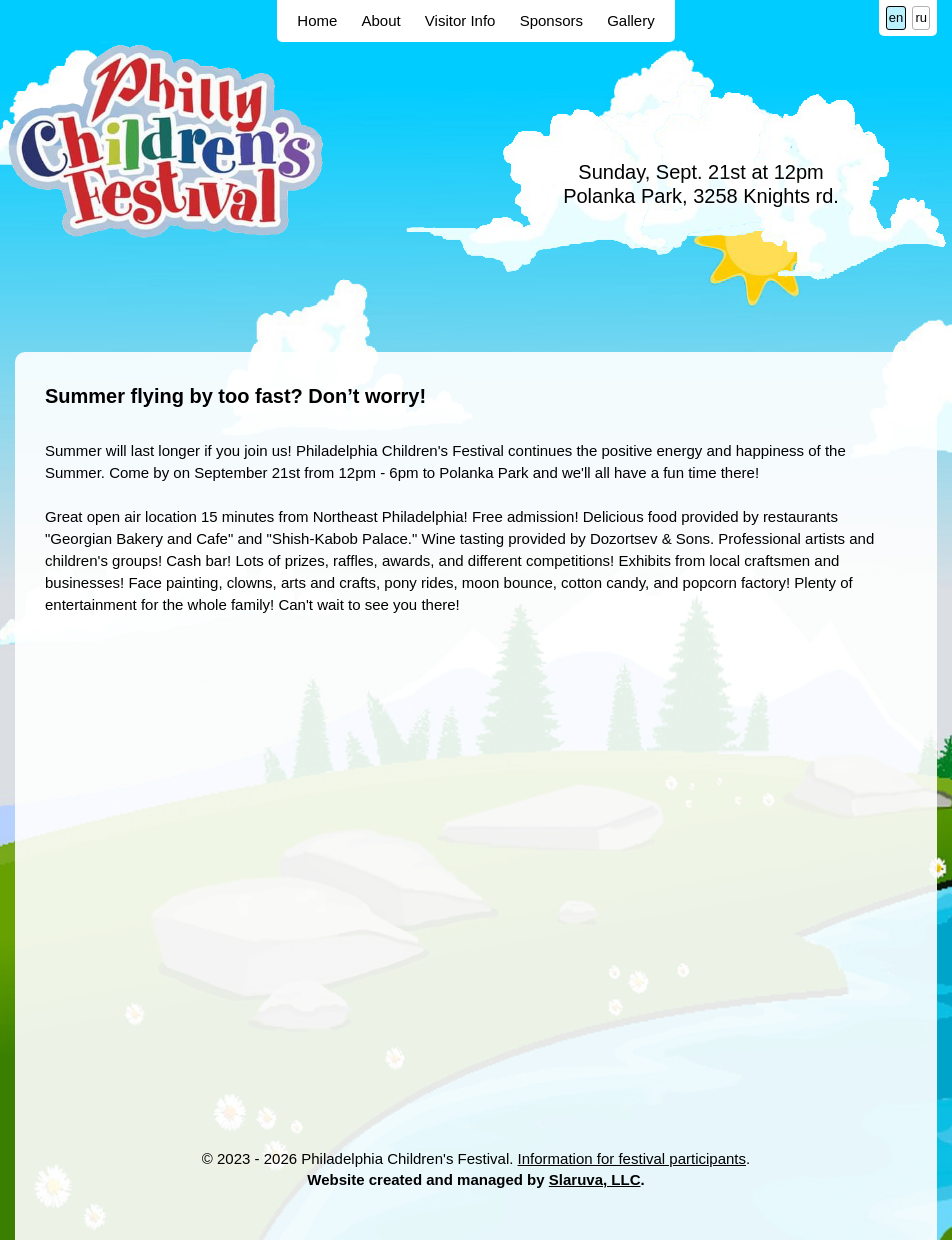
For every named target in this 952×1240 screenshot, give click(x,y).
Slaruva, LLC (595, 1179)
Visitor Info (460, 20)
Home (317, 20)
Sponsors (551, 20)
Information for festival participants (632, 1158)
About (380, 20)
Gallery (631, 20)
